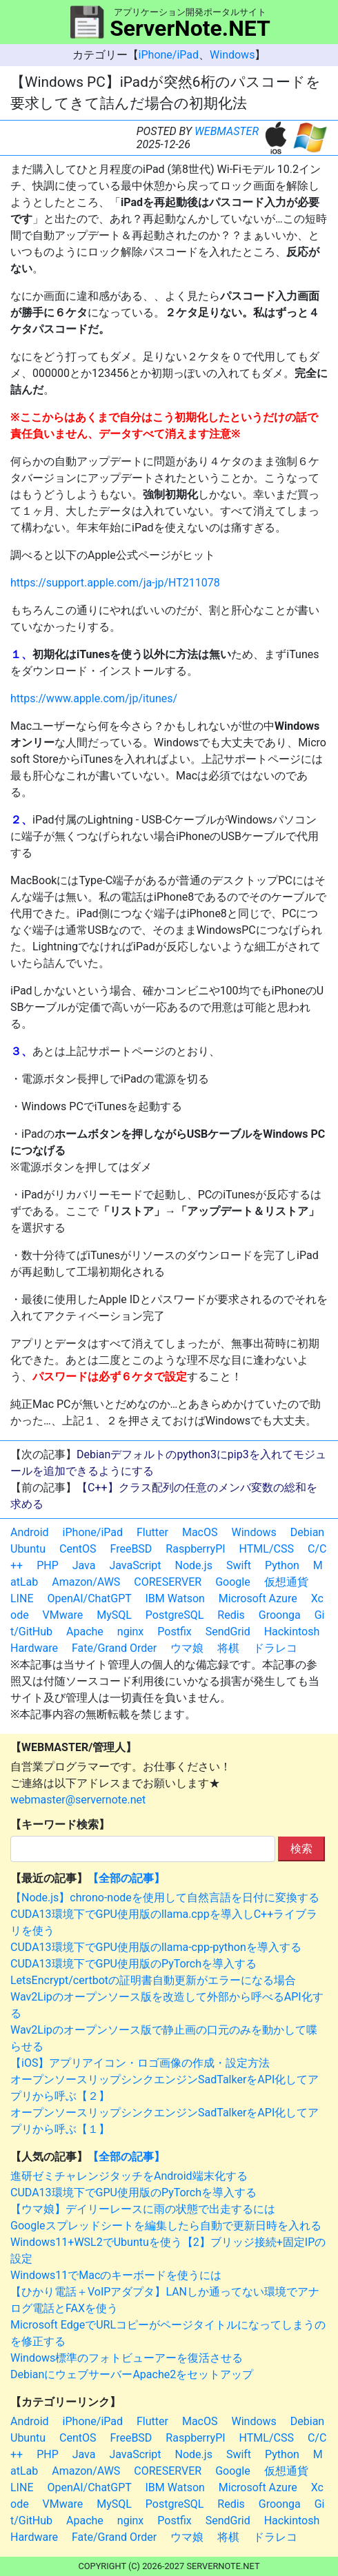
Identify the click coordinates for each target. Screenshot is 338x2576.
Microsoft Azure (258, 1598)
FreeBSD (131, 1548)
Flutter (152, 1532)
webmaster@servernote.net (78, 1799)
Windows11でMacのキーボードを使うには (115, 2275)
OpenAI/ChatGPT (89, 1598)
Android (29, 1532)
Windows (232, 54)
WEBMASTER (227, 131)
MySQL (114, 1615)
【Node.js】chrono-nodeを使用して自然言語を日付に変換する (164, 1897)
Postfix (174, 1631)
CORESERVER (167, 1581)
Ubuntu (28, 1548)
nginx (130, 1631)
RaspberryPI (195, 1548)
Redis (231, 1615)
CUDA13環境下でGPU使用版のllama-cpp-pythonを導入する (155, 1947)
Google (232, 1581)
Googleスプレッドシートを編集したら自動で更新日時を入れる (165, 2225)
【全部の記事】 (126, 1878)
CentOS (77, 1548)
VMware (63, 1615)
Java (84, 1565)
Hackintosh (292, 1631)
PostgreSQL (174, 1615)
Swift (238, 1565)
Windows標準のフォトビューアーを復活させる (126, 2357)
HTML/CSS (266, 1548)
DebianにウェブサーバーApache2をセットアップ (131, 2374)
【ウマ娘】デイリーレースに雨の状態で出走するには (142, 2209)
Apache (84, 1631)
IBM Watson (175, 1598)
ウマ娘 (186, 1648)
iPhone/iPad (169, 54)
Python (282, 1565)
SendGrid (228, 1631)
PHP (48, 1565)
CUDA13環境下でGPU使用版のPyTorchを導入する (133, 1963)
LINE (21, 1598)
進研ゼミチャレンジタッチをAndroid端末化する (129, 2176)
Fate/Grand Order (114, 1648)
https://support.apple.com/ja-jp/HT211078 (115, 582)
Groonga (280, 1615)
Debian (307, 1532)
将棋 (228, 1648)
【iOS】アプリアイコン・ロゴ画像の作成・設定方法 (140, 2062)
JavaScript (135, 1565)
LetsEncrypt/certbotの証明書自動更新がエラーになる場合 (153, 1980)
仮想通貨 (286, 1581)
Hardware (34, 1648)
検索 (301, 1848)
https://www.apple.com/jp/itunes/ (93, 698)
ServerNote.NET (190, 28)
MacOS (200, 1532)
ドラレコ (275, 1648)
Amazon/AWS (86, 1581)
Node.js (193, 1565)
